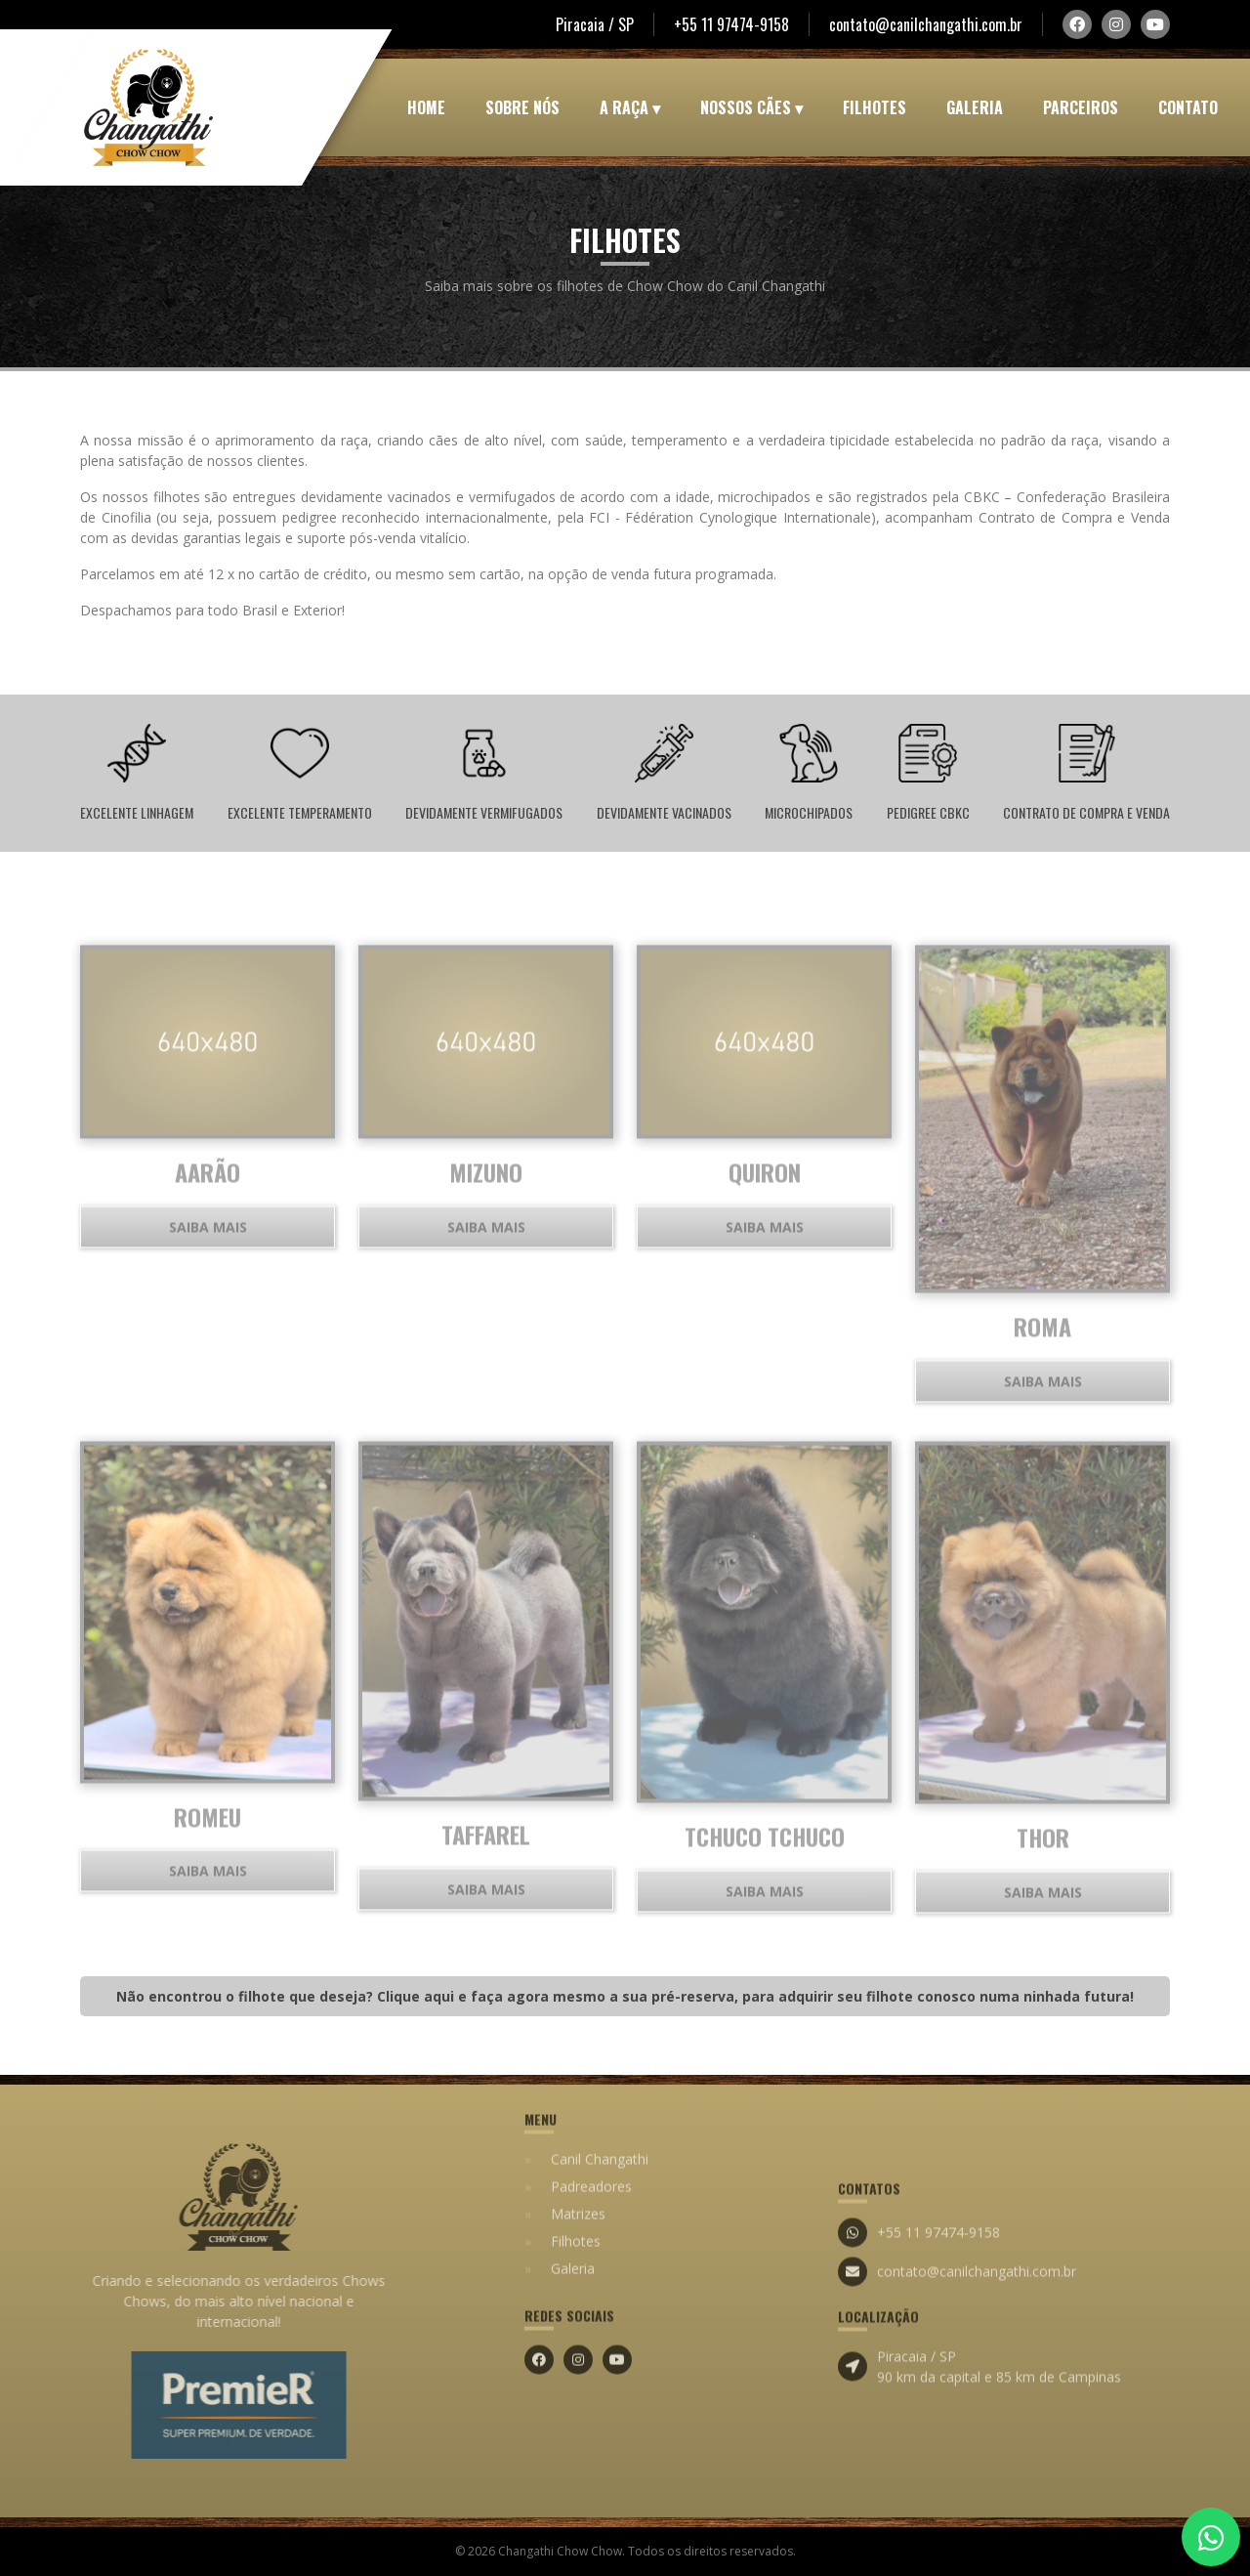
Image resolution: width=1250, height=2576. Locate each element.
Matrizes (578, 2151)
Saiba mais (208, 1288)
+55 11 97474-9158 (731, 24)
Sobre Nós (522, 107)
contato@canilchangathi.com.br (925, 24)
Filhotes (874, 107)
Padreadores (591, 2124)
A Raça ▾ (630, 107)
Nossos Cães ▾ (751, 107)
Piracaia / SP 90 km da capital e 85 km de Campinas (979, 2428)
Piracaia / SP (595, 24)
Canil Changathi (599, 2097)
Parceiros (1080, 107)
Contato (1188, 107)
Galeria (974, 107)
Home (426, 107)
